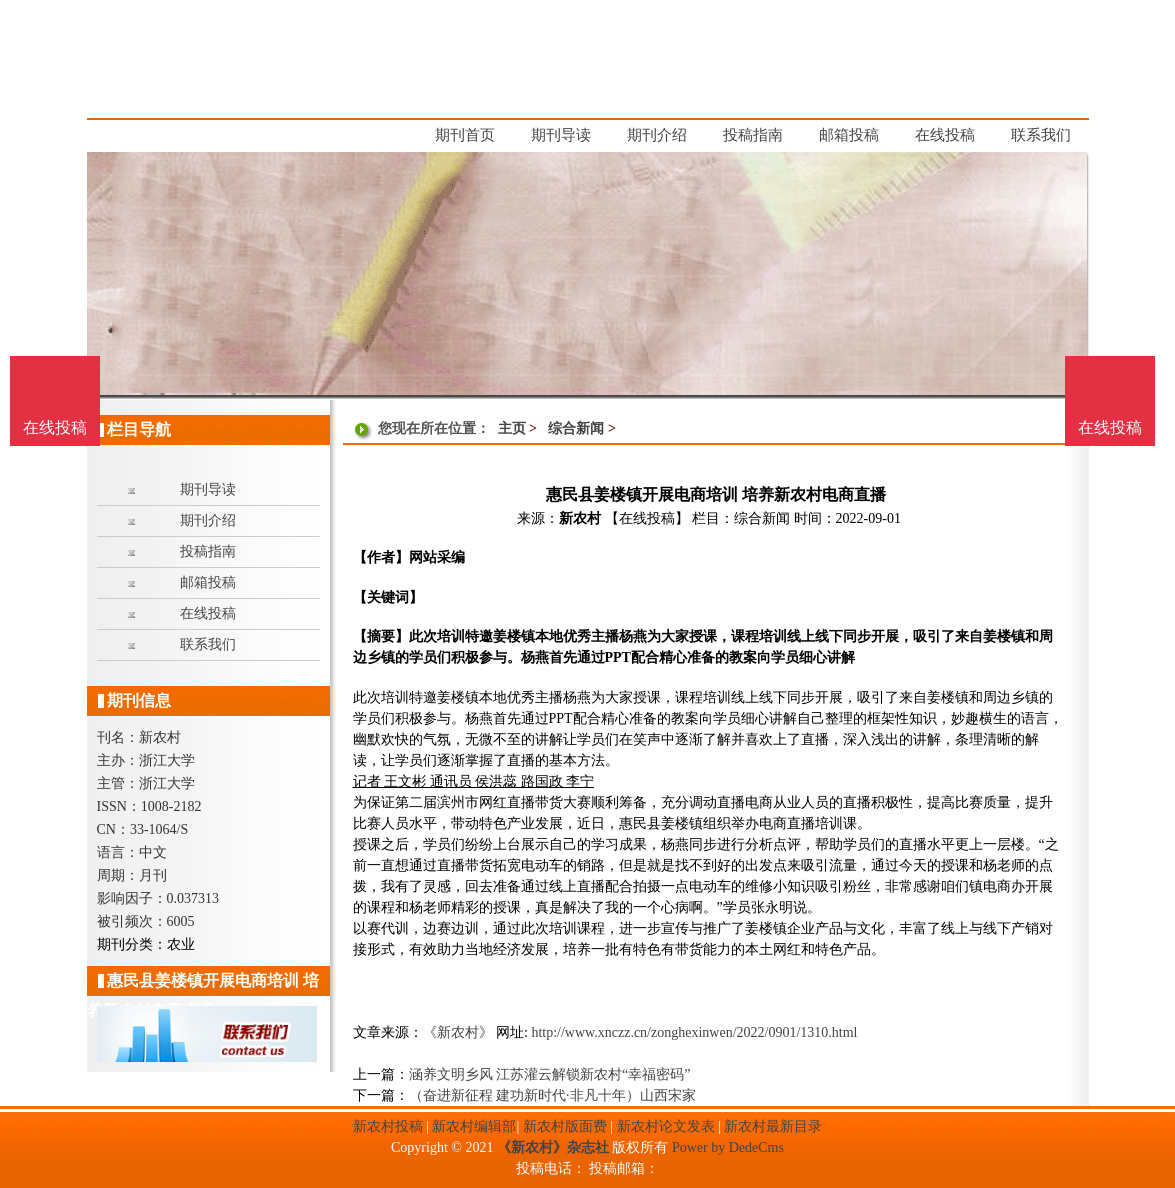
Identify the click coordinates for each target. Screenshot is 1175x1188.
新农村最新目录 (773, 1126)
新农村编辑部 (474, 1126)
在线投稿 (1110, 427)
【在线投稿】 (647, 518)
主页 (512, 428)
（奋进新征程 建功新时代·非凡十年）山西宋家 (552, 1095)
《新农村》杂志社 (553, 1147)
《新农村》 (458, 1032)
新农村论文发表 (666, 1126)
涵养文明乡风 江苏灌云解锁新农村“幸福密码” (550, 1074)
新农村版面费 (565, 1126)
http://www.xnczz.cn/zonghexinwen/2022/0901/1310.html (694, 1032)
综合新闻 (576, 428)
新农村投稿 (388, 1126)
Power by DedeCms (728, 1147)
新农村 (580, 518)
